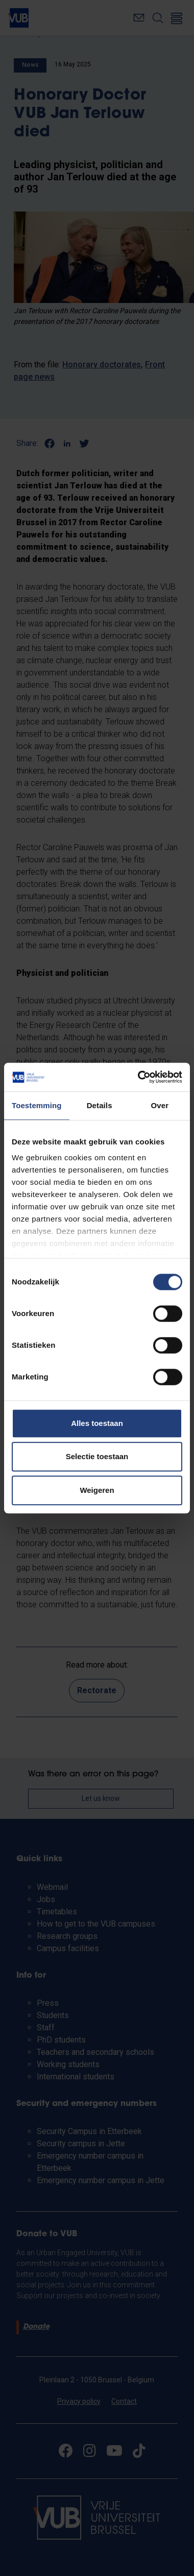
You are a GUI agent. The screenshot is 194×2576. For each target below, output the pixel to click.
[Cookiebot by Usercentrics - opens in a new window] (138, 1077)
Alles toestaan (97, 1423)
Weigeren (97, 1490)
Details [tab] (99, 1105)
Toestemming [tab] (37, 1105)
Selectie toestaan (97, 1456)
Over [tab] (160, 1105)
